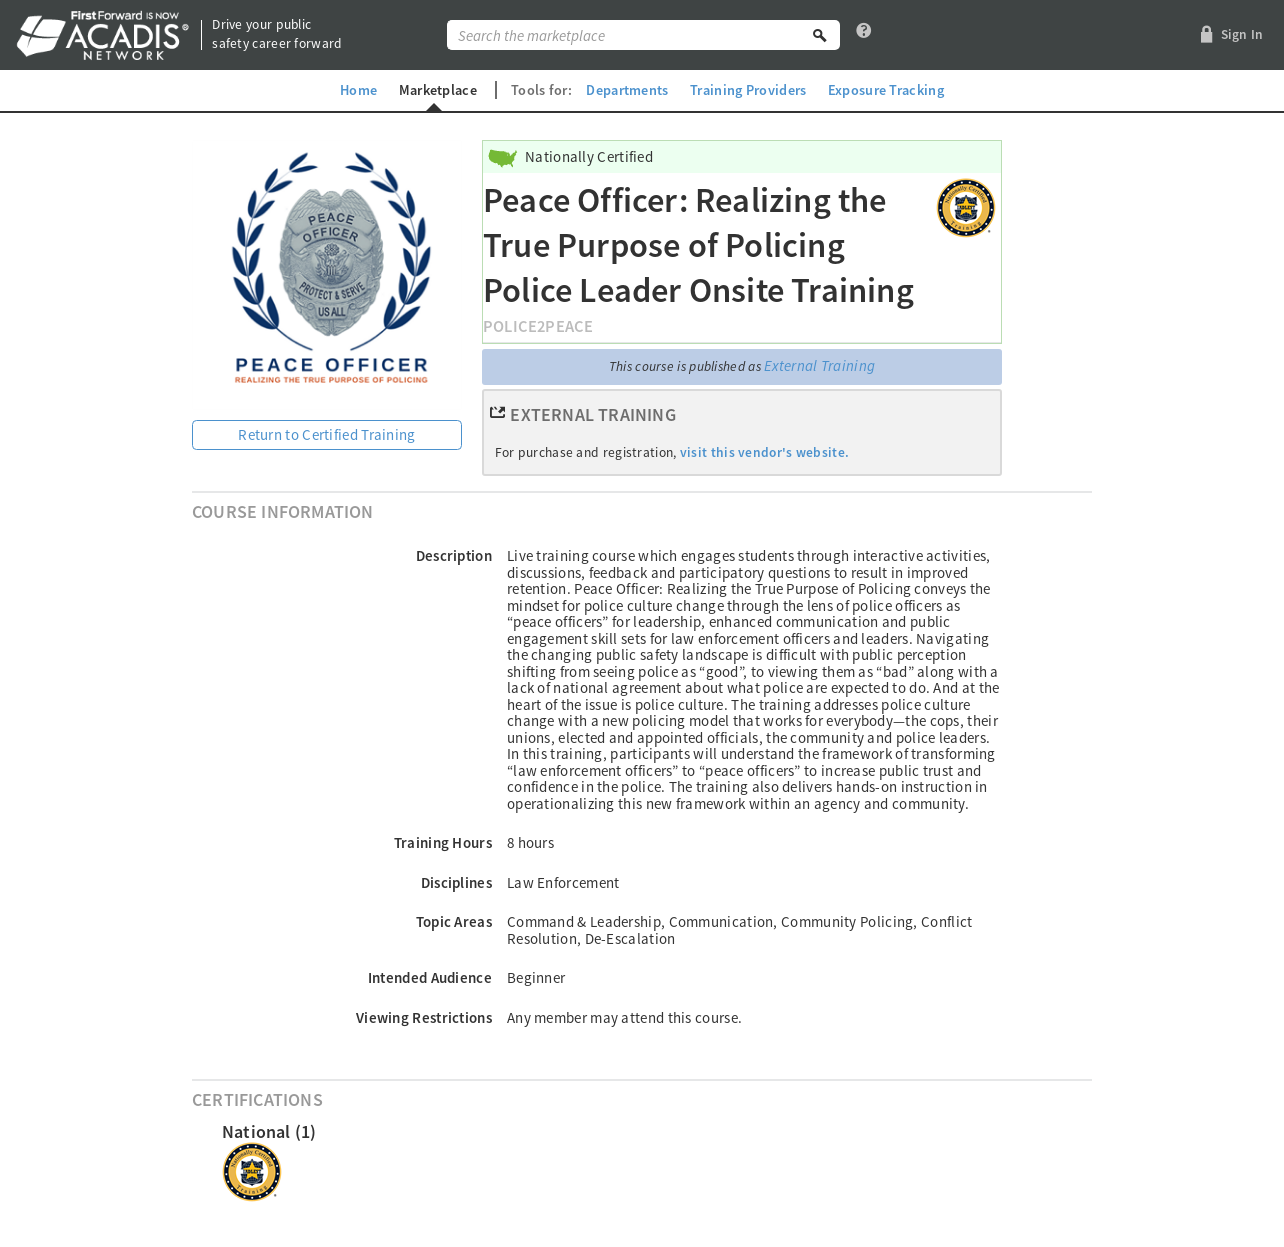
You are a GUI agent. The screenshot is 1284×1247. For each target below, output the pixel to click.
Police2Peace (538, 326)
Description (454, 555)
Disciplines (456, 882)
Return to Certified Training (326, 434)
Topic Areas (454, 921)
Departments (627, 90)
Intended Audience (430, 977)
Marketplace (438, 90)
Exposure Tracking (886, 90)
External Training (819, 365)
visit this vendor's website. (764, 452)
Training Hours (443, 842)
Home (358, 90)
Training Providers (748, 90)
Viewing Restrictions (424, 1017)
